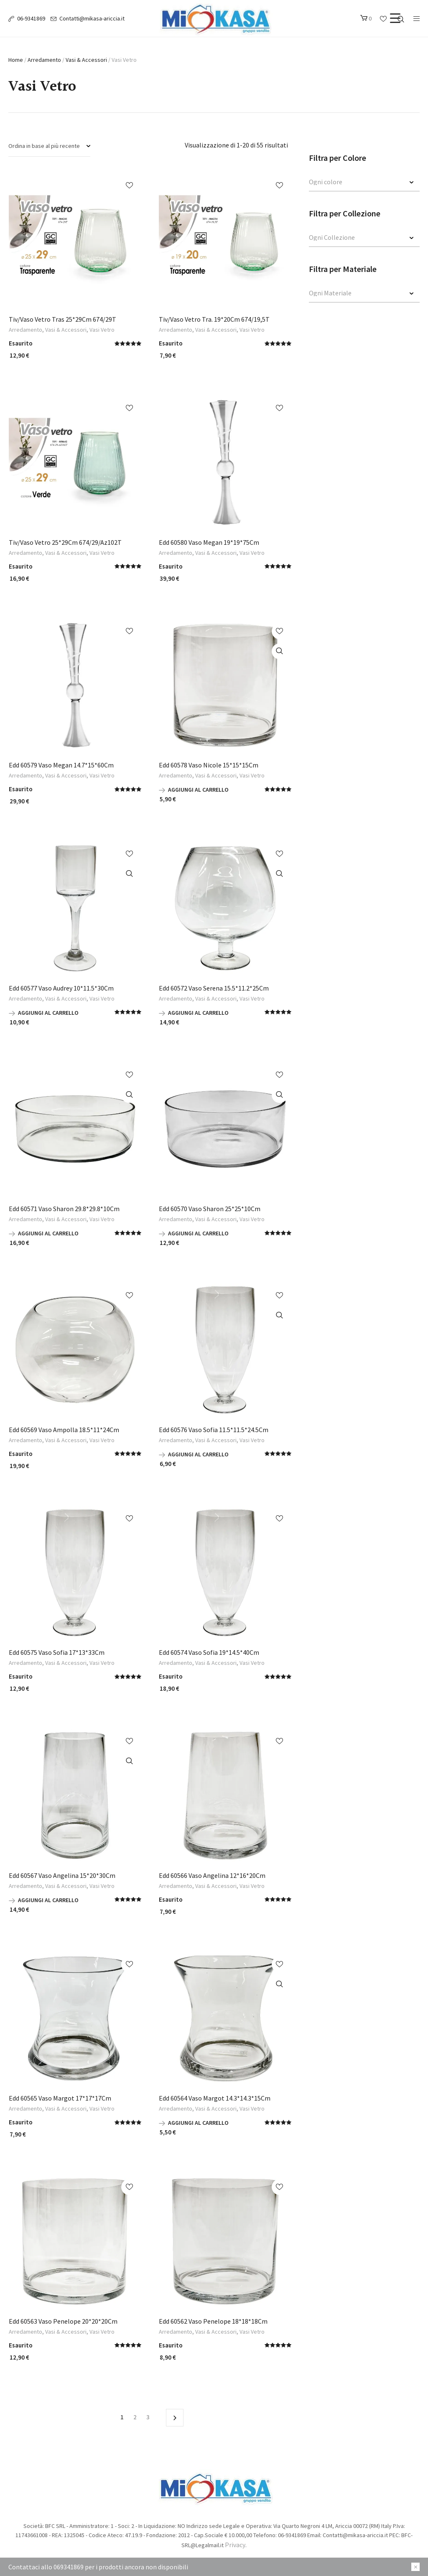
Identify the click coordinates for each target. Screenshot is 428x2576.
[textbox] (356, 181)
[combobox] (364, 182)
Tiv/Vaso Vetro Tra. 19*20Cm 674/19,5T (214, 319)
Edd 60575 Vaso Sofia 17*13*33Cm (56, 1652)
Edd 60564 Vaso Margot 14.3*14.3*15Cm (214, 2098)
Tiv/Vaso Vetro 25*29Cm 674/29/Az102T (65, 542)
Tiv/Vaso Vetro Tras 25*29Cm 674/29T (62, 319)
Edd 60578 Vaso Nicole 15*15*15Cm (208, 765)
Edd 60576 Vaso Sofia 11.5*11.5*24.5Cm (213, 1429)
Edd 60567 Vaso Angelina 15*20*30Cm (62, 1875)
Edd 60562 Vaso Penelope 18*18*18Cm (213, 2321)
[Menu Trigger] (395, 17)
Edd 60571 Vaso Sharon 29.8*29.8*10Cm (64, 1208)
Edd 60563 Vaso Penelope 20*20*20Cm (63, 2321)
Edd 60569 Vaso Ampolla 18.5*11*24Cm (64, 1429)
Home (15, 60)
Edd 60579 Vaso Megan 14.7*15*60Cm (61, 765)
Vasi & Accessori (86, 60)
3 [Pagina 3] (148, 2417)
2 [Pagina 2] (135, 2417)
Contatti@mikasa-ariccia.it (92, 18)
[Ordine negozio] (49, 146)
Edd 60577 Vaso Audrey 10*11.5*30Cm (61, 988)
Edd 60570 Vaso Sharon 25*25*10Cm (209, 1208)
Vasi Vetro (102, 329)
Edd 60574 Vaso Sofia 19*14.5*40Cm (209, 1652)
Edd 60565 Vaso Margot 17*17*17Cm (60, 2098)
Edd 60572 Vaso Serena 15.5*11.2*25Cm (214, 988)
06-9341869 (31, 18)
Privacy (235, 2544)
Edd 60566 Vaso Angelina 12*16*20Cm (212, 1875)
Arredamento (44, 60)
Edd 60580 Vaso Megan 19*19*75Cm (209, 542)
